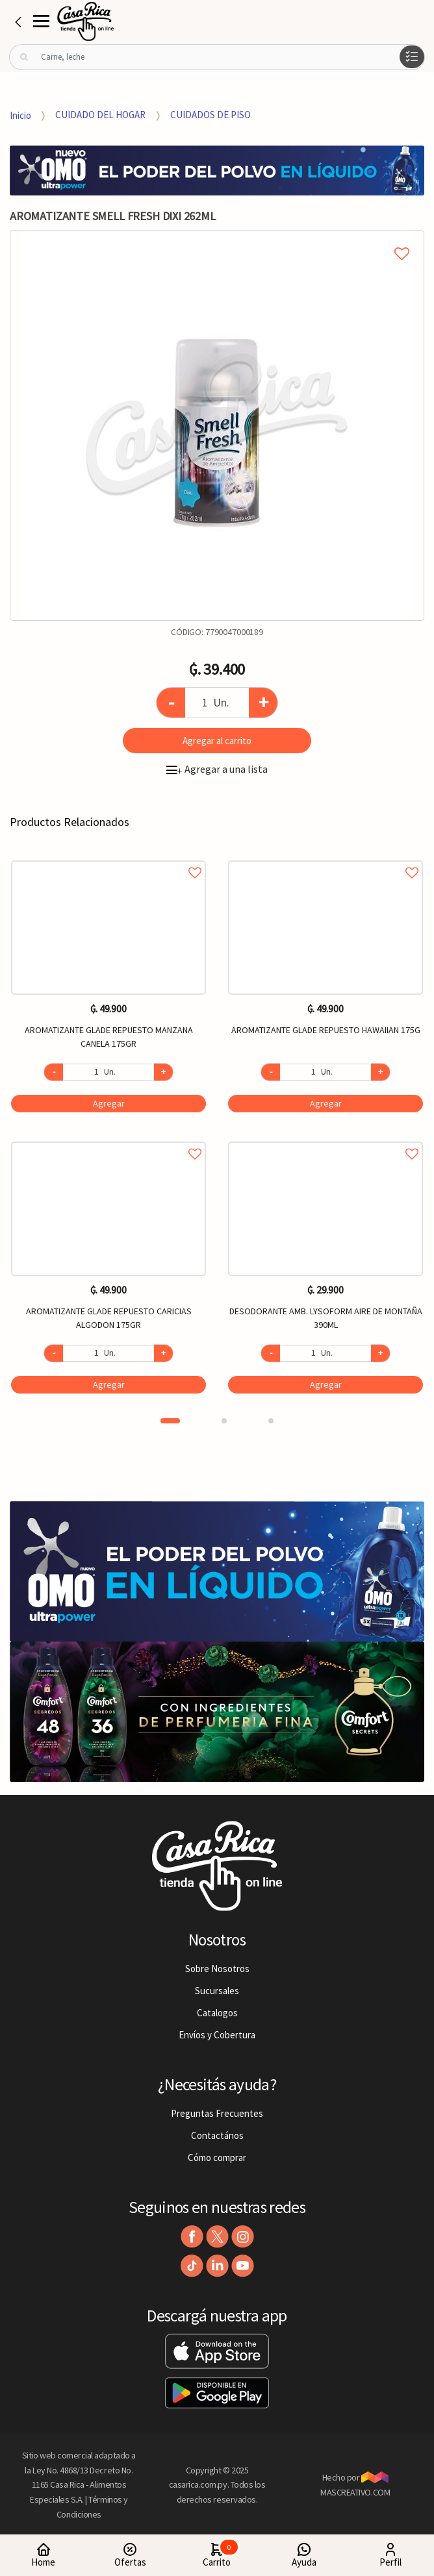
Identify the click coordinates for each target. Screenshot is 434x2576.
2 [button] (224, 1421)
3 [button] (271, 1421)
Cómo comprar (217, 2157)
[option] (217, 425)
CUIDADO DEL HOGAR (100, 114)
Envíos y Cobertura (217, 2035)
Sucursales (217, 1990)
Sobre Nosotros (217, 1968)
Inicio (20, 114)
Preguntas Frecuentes (217, 2113)
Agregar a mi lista (217, 239)
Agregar (109, 1103)
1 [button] (170, 1421)
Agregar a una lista (217, 768)
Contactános (217, 2135)
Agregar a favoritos (108, 858)
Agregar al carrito (217, 740)
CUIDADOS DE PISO (210, 114)
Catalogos (217, 2013)
